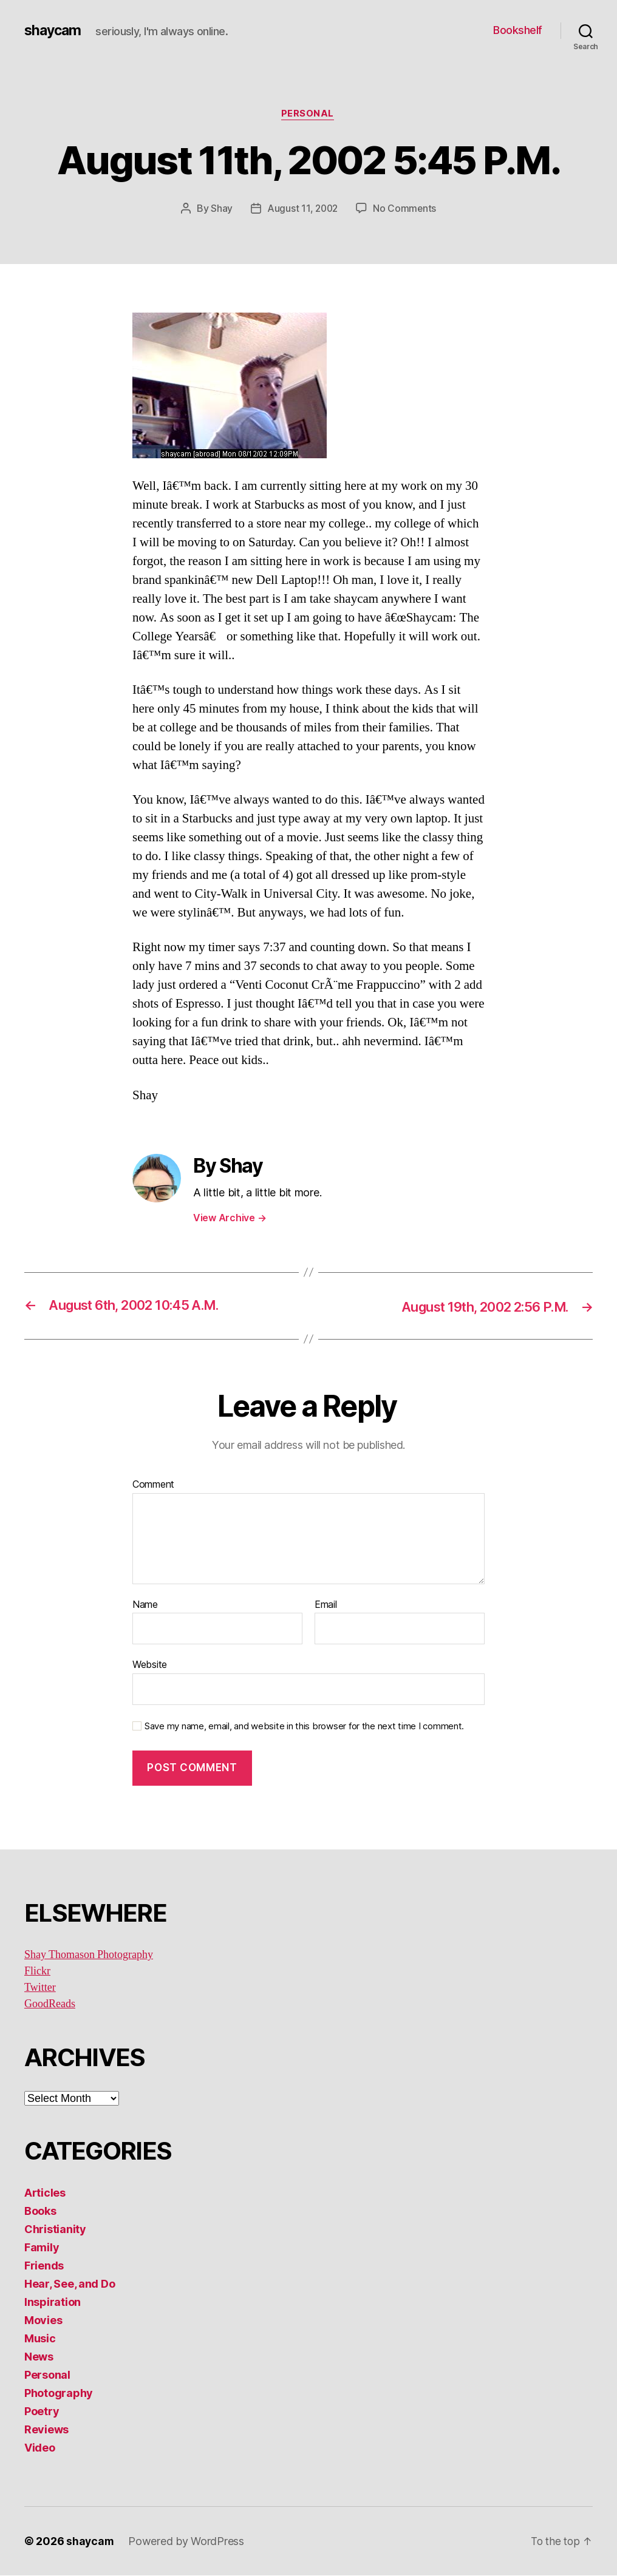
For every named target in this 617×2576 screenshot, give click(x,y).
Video (39, 2448)
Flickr (37, 1972)
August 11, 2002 (302, 209)
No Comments (406, 209)
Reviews (46, 2430)
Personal (308, 114)
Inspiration (52, 2302)
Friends (44, 2266)
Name (145, 1605)
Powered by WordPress (187, 2541)
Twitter (40, 1988)
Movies (43, 2320)
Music (40, 2339)
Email (326, 1605)
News (38, 2357)
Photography (58, 2393)
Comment (153, 1485)
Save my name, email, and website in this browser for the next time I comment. (304, 1726)
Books (40, 2211)
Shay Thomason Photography (88, 1955)
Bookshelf (517, 30)
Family (41, 2248)
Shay (220, 209)
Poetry (41, 2411)
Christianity (55, 2229)
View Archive (229, 1218)
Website (149, 1665)
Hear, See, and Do (69, 2284)
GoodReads (49, 2005)
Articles (45, 2193)
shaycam (54, 30)
